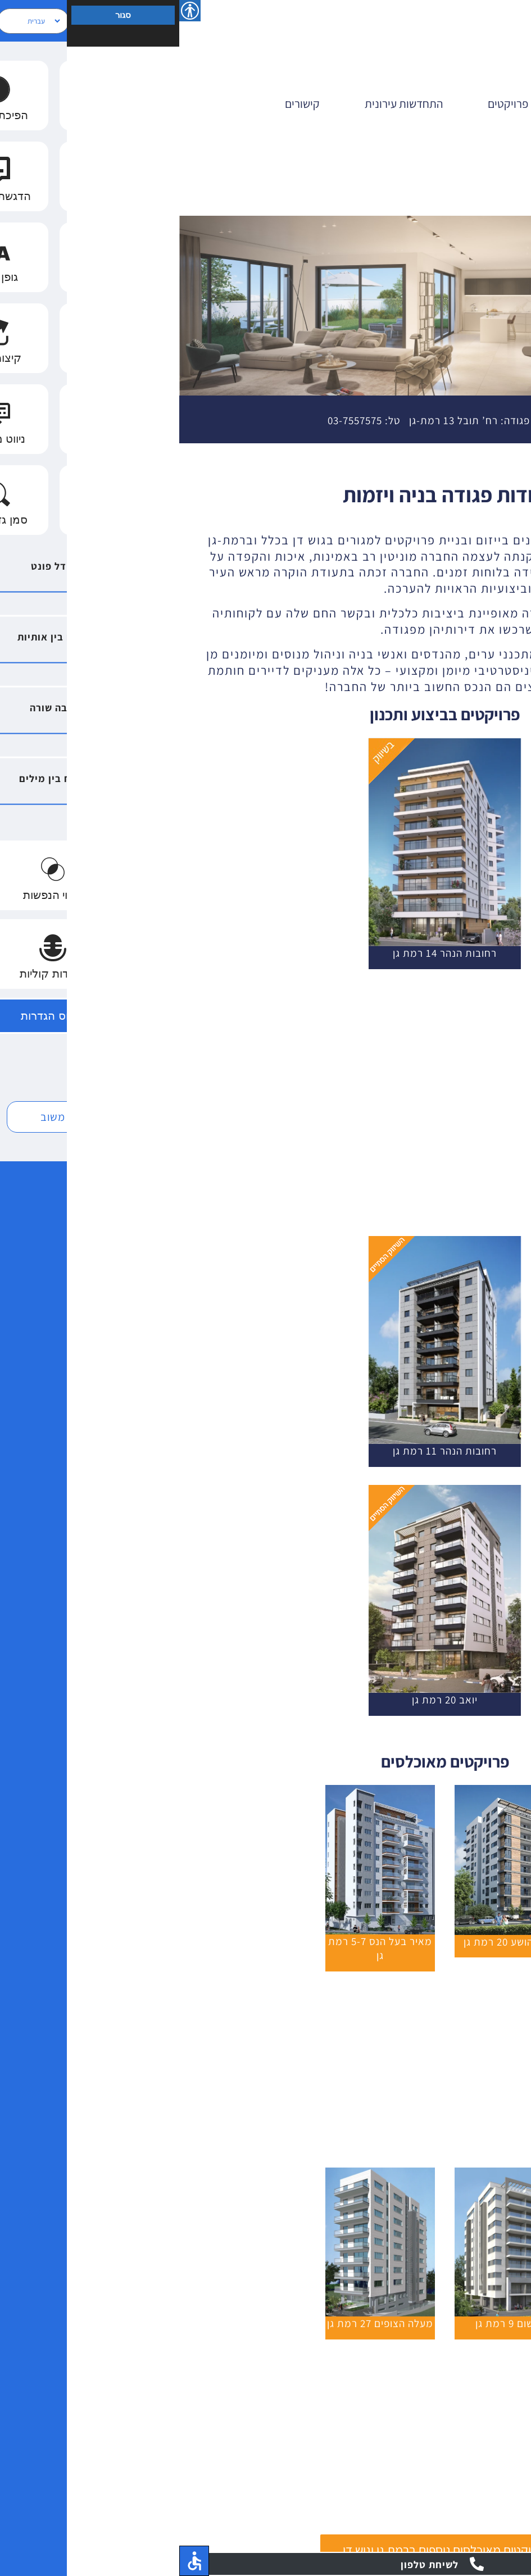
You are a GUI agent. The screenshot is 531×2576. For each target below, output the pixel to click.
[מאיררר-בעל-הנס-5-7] (201, 1790)
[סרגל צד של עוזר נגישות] (10, 10)
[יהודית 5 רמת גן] (459, 1988)
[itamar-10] (459, 2172)
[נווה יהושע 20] (330, 1790)
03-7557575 (175, 420)
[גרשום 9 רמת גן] (330, 2172)
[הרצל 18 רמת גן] (459, 2356)
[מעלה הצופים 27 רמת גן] (201, 2172)
